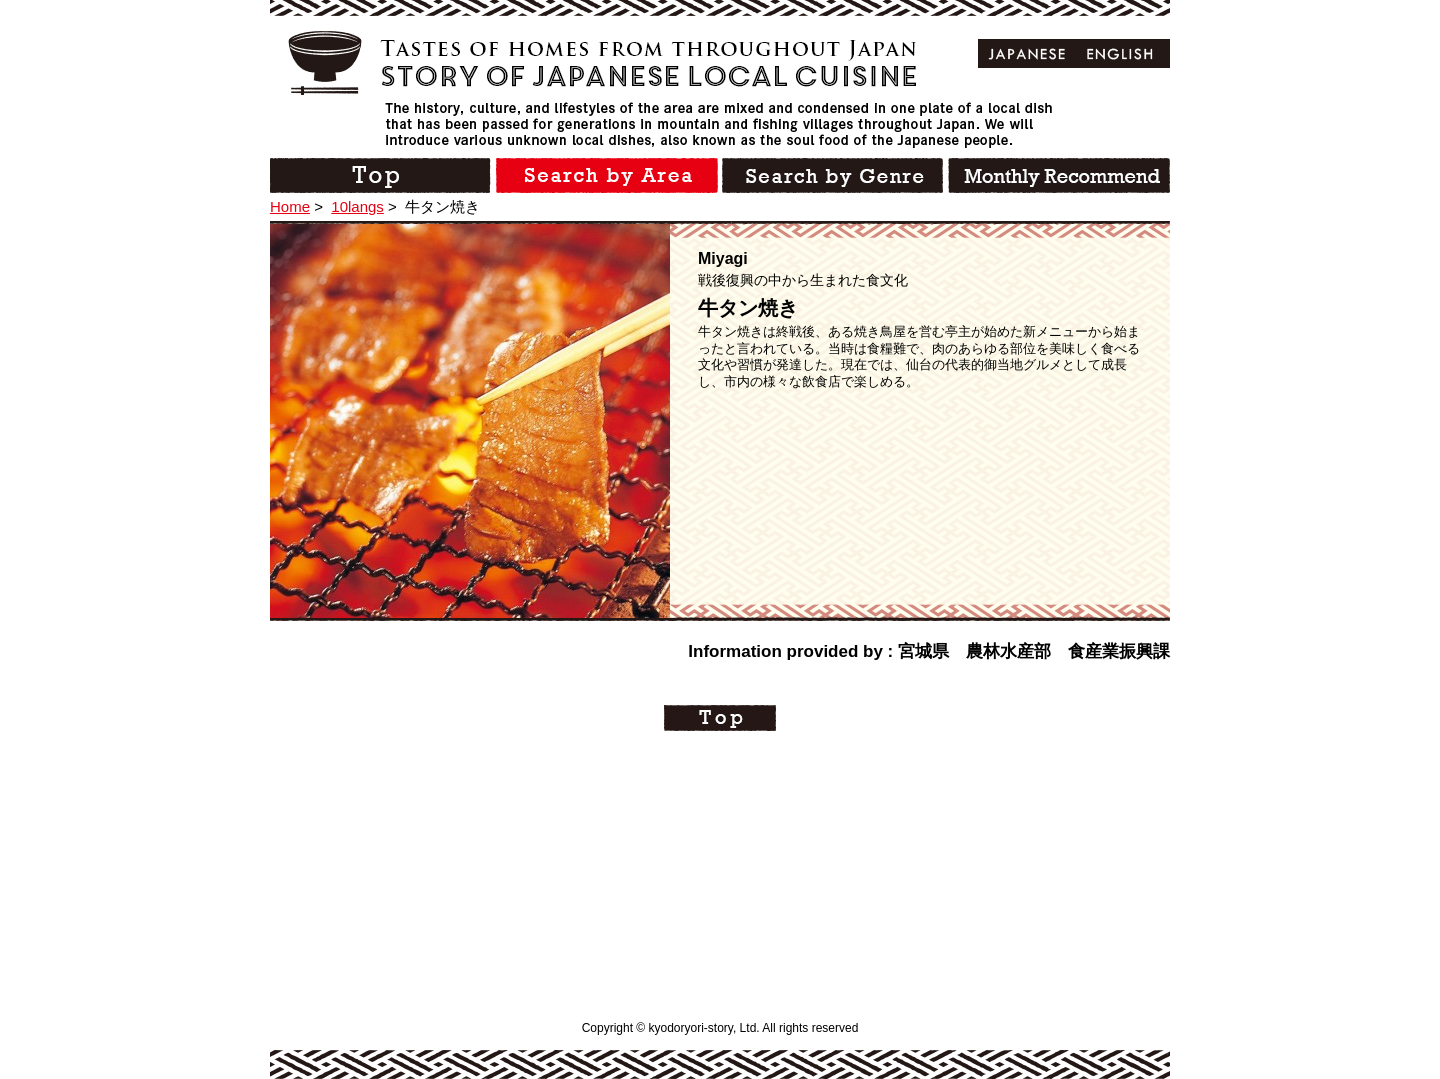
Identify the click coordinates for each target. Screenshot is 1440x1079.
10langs (357, 206)
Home (290, 206)
